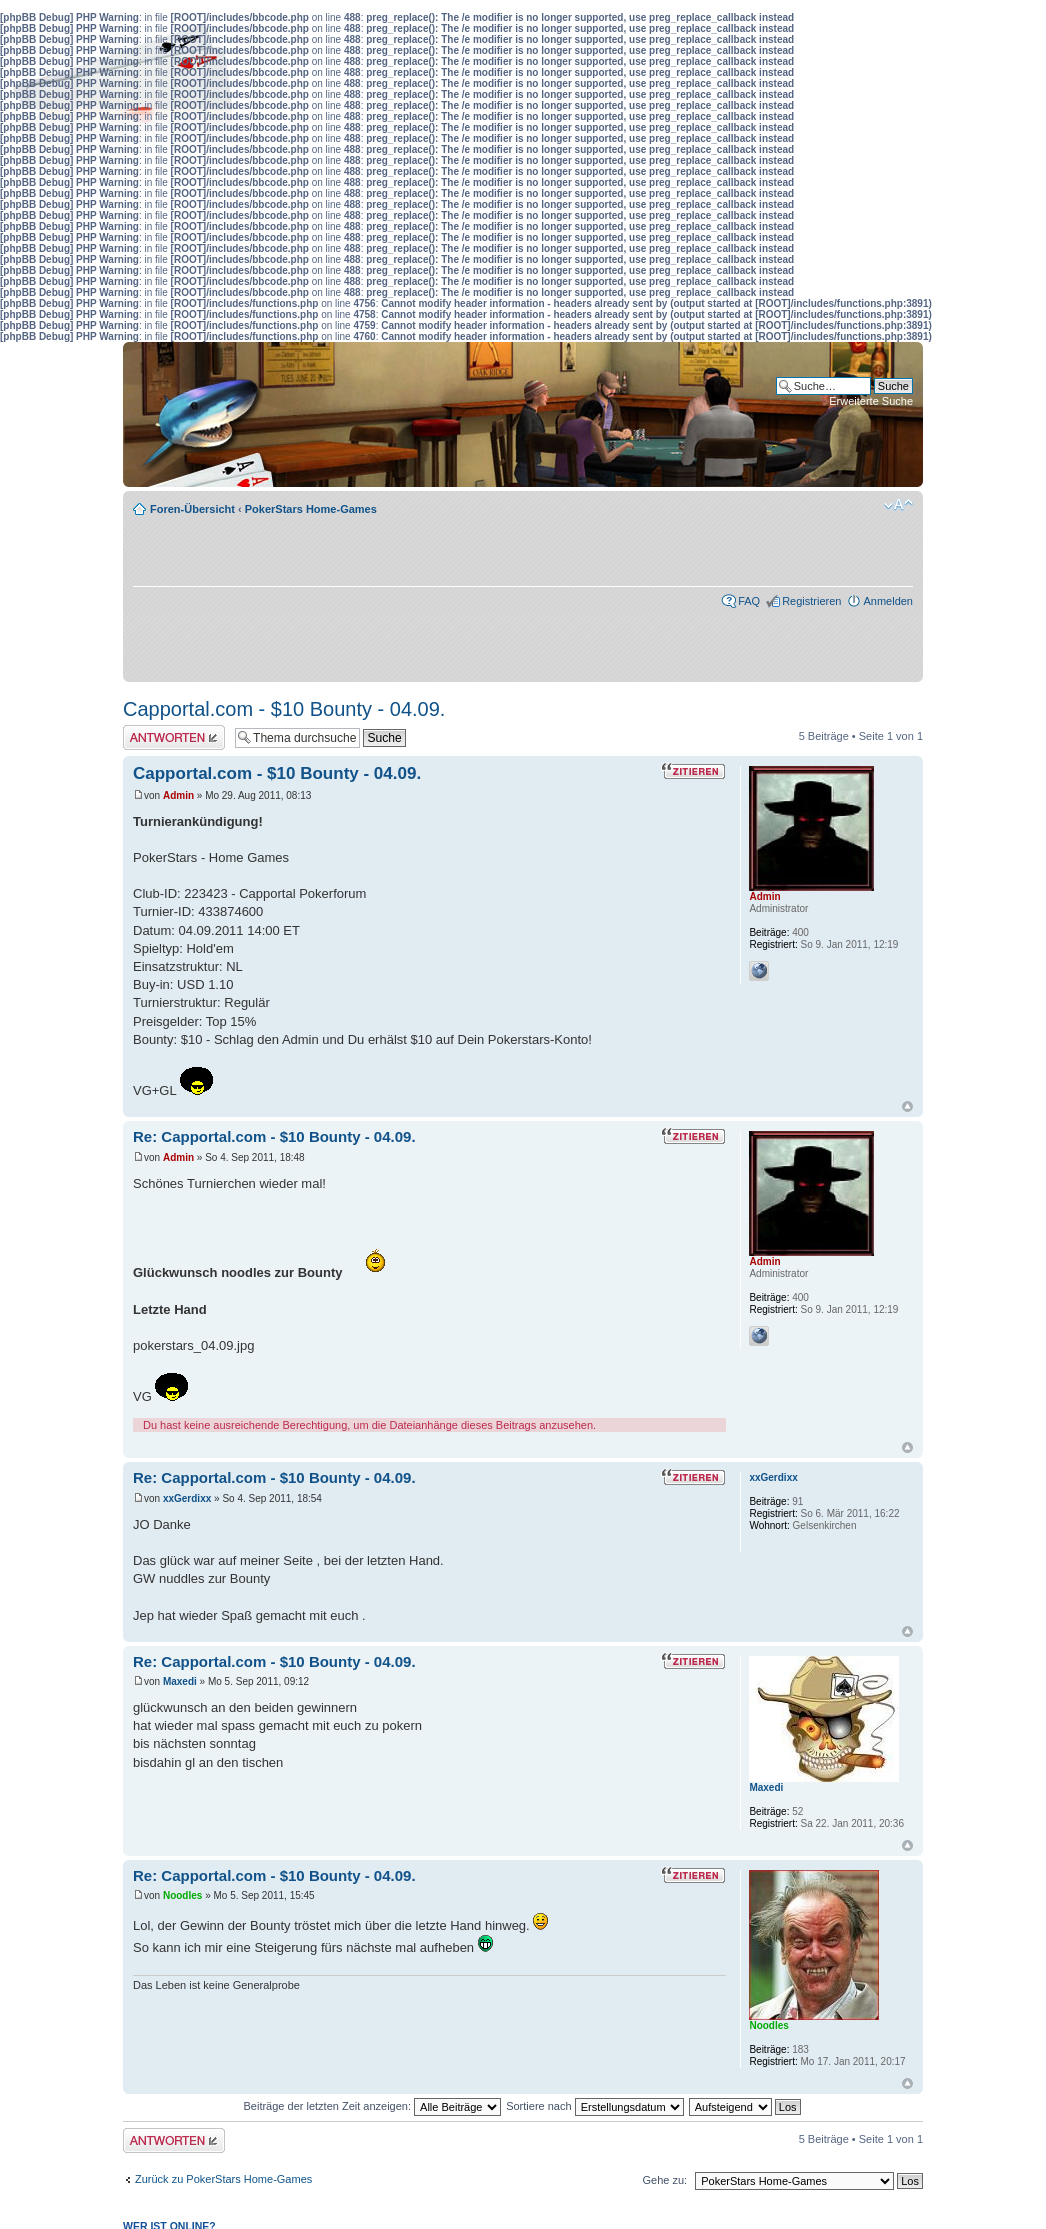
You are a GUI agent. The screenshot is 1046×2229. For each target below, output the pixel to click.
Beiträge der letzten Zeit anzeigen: (372, 2106)
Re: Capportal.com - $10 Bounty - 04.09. (274, 1136)
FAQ (749, 601)
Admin (178, 795)
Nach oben (907, 1106)
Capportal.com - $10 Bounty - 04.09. (284, 709)
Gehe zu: (664, 2180)
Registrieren (811, 601)
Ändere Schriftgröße (898, 505)
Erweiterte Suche (871, 401)
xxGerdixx (187, 1498)
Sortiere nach (594, 2106)
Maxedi (180, 1681)
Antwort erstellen (174, 737)
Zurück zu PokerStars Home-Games (223, 2179)
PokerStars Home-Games (311, 509)
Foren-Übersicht (192, 509)
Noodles (182, 1895)
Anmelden (888, 601)
